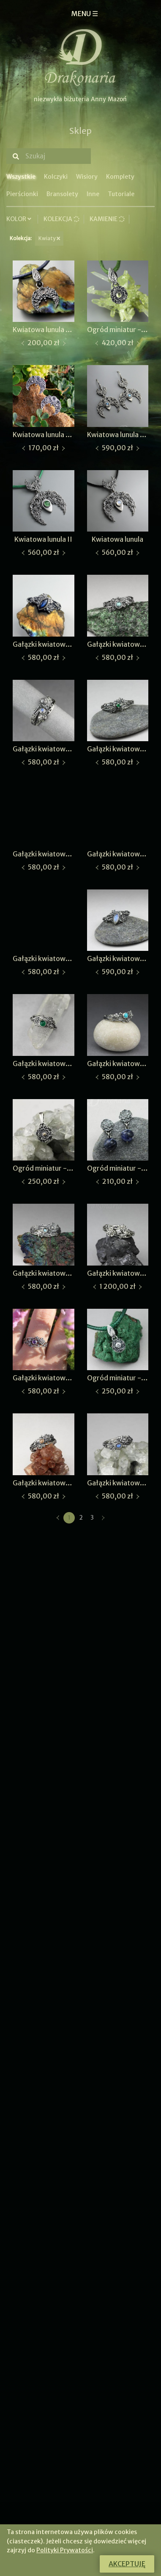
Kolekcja (61, 219)
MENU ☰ (84, 13)
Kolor (19, 219)
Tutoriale (121, 194)
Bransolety (62, 194)
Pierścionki (22, 194)
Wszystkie (20, 176)
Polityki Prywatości (64, 2550)
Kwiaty (49, 238)
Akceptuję (127, 2563)
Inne (93, 194)
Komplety (120, 176)
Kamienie (107, 219)
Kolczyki (56, 176)
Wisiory (87, 176)
